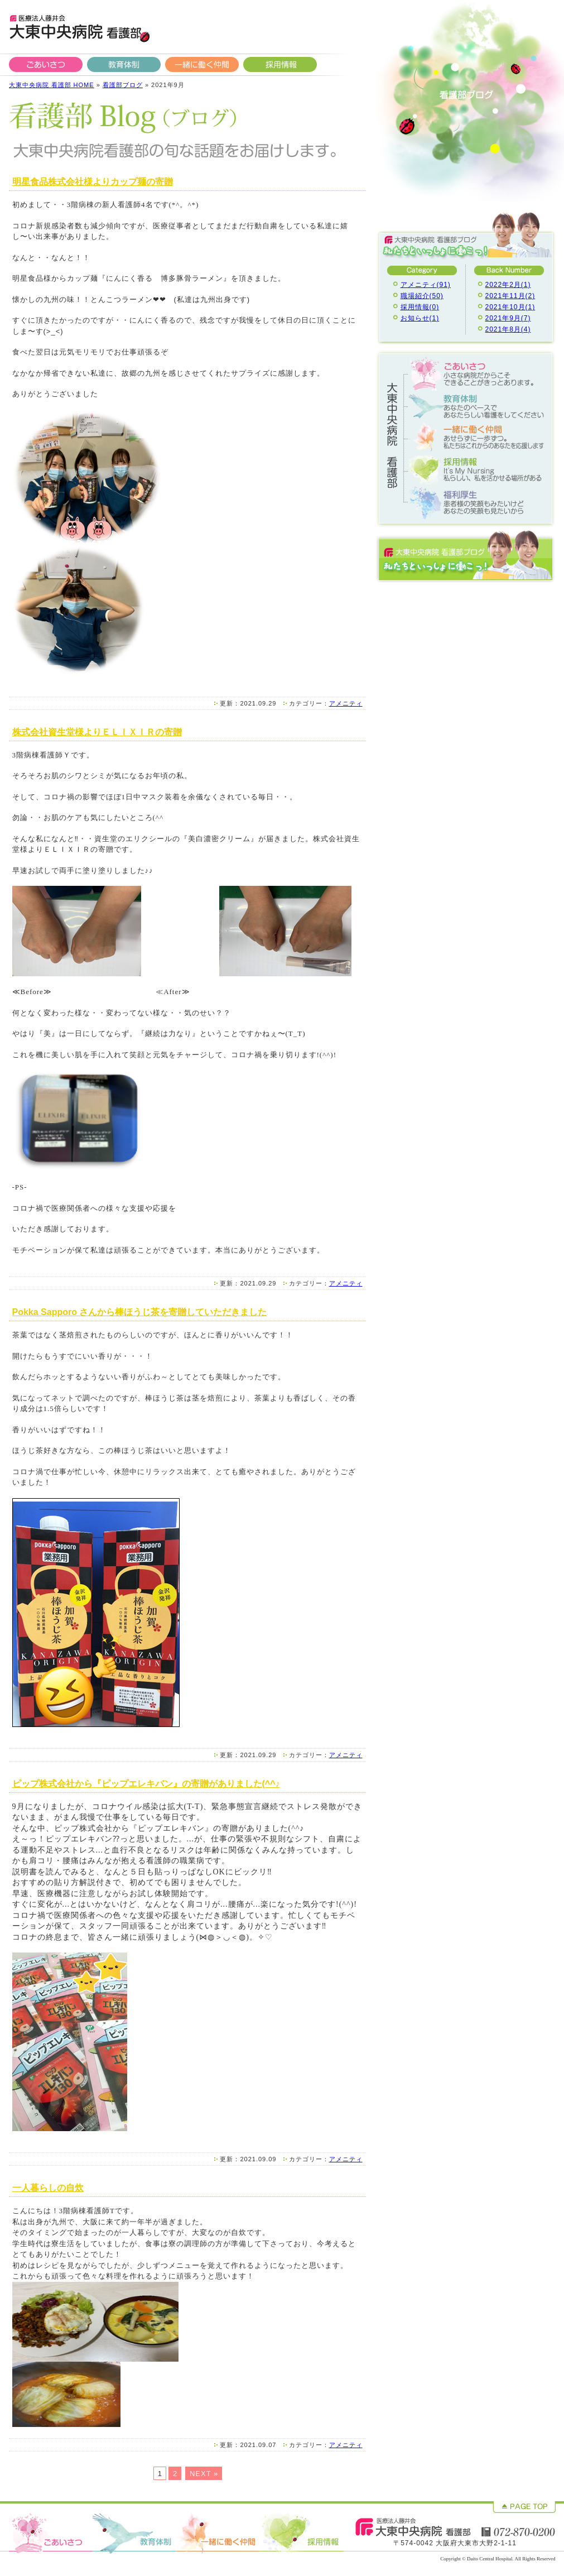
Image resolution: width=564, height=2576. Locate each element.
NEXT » (204, 2473)
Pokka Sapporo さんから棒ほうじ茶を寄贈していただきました (139, 1312)
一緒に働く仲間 (202, 64)
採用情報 (280, 64)
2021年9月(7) (508, 318)
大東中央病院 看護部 (79, 28)
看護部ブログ (123, 84)
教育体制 (124, 64)
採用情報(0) (420, 307)
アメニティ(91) (426, 285)
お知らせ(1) (420, 318)
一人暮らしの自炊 (48, 2188)
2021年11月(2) (510, 296)
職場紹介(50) (422, 296)
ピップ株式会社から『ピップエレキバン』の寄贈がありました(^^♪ (146, 1783)
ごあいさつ (46, 64)
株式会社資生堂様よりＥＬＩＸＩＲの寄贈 (97, 732)
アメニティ (346, 703)
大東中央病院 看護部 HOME (51, 84)
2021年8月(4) (508, 329)
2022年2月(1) (508, 285)
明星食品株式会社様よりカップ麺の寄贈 (92, 181)
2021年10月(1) (510, 307)
